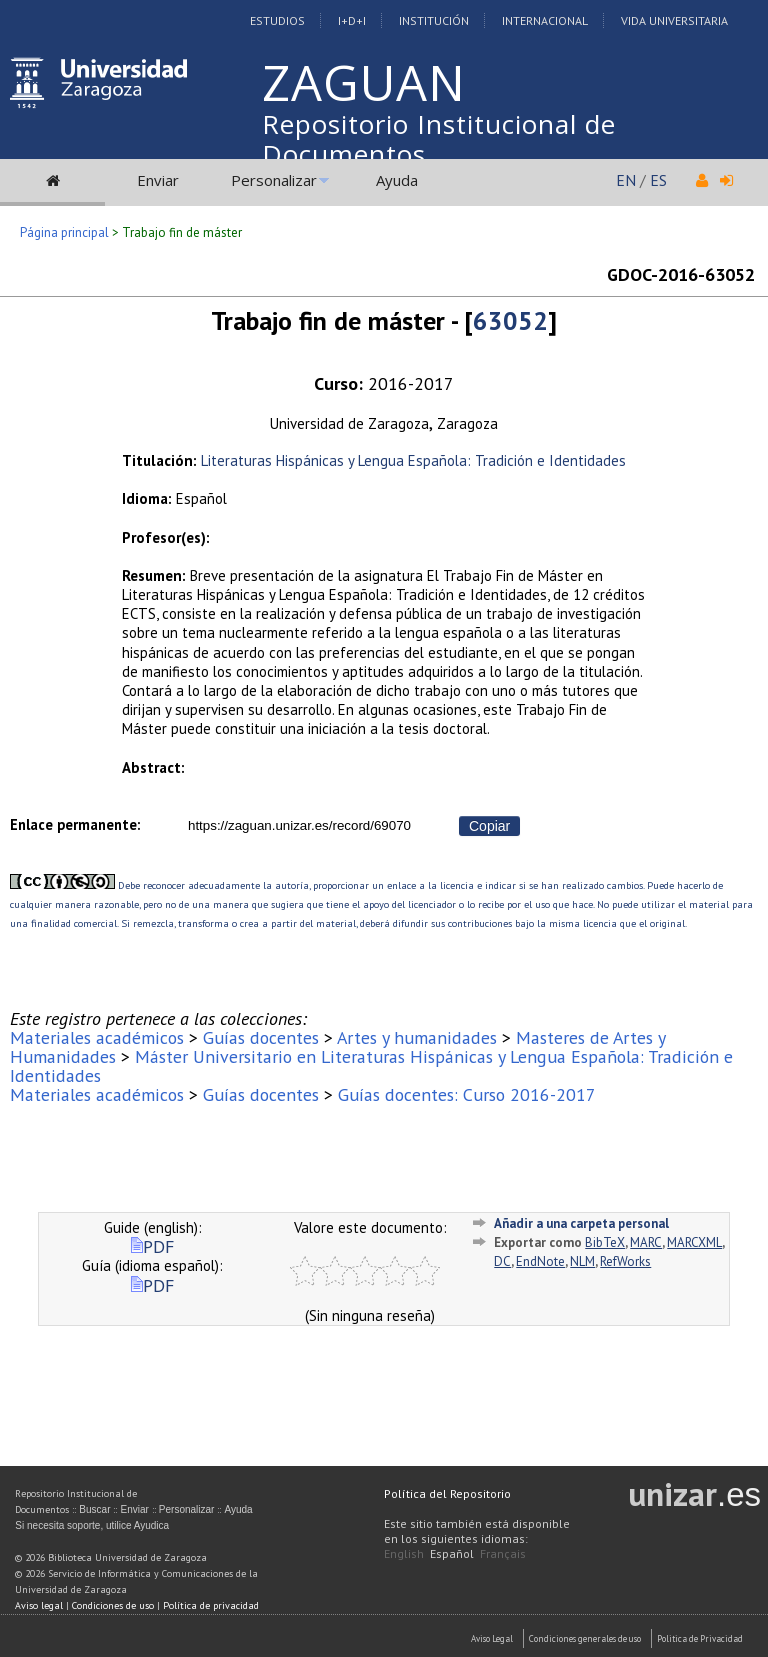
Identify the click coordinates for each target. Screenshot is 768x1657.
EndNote (540, 1261)
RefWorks (625, 1261)
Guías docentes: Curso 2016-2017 (467, 1094)
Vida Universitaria (674, 20)
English (404, 1553)
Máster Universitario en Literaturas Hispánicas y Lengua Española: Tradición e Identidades (371, 1066)
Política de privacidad (211, 1605)
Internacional (545, 20)
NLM (582, 1261)
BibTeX (605, 1242)
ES (658, 180)
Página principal (64, 232)
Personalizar (274, 180)
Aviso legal (39, 1605)
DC (502, 1261)
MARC (646, 1242)
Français (503, 1553)
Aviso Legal (492, 1638)
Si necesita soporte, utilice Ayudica (92, 1525)
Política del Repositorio (447, 1493)
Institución (434, 20)
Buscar (94, 1509)
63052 (510, 320)
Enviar (158, 180)
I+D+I (352, 20)
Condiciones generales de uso (585, 1638)
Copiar (489, 826)
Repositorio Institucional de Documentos (439, 139)
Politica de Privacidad (700, 1638)
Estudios (277, 20)
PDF (152, 1246)
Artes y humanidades (417, 1037)
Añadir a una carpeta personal (581, 1223)
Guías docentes (261, 1037)
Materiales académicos (97, 1037)
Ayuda (397, 180)
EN (626, 180)
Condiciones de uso (113, 1605)
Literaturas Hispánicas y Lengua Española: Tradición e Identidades (413, 460)
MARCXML (694, 1242)
